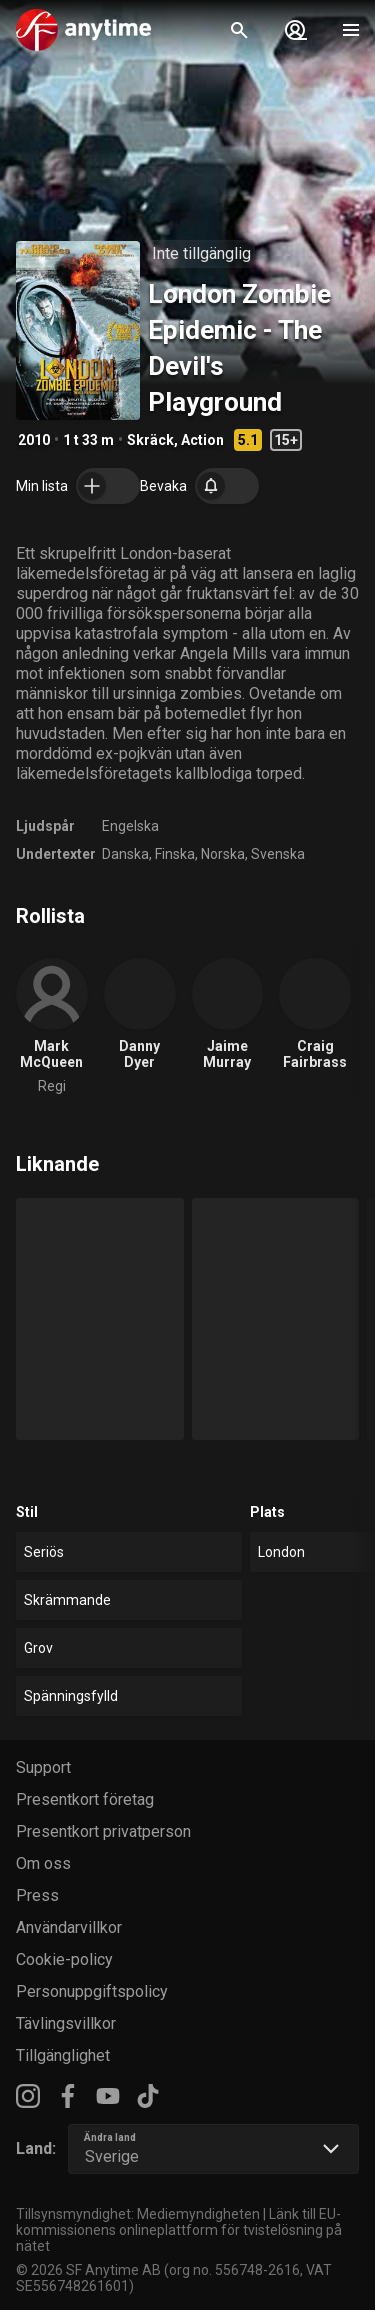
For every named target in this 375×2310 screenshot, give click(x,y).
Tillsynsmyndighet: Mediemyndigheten (138, 2214)
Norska (223, 854)
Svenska (278, 854)
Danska (125, 854)
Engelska (130, 826)
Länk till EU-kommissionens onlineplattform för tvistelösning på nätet (179, 2230)
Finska (175, 854)
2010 (34, 440)
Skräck (150, 440)
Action (202, 440)
